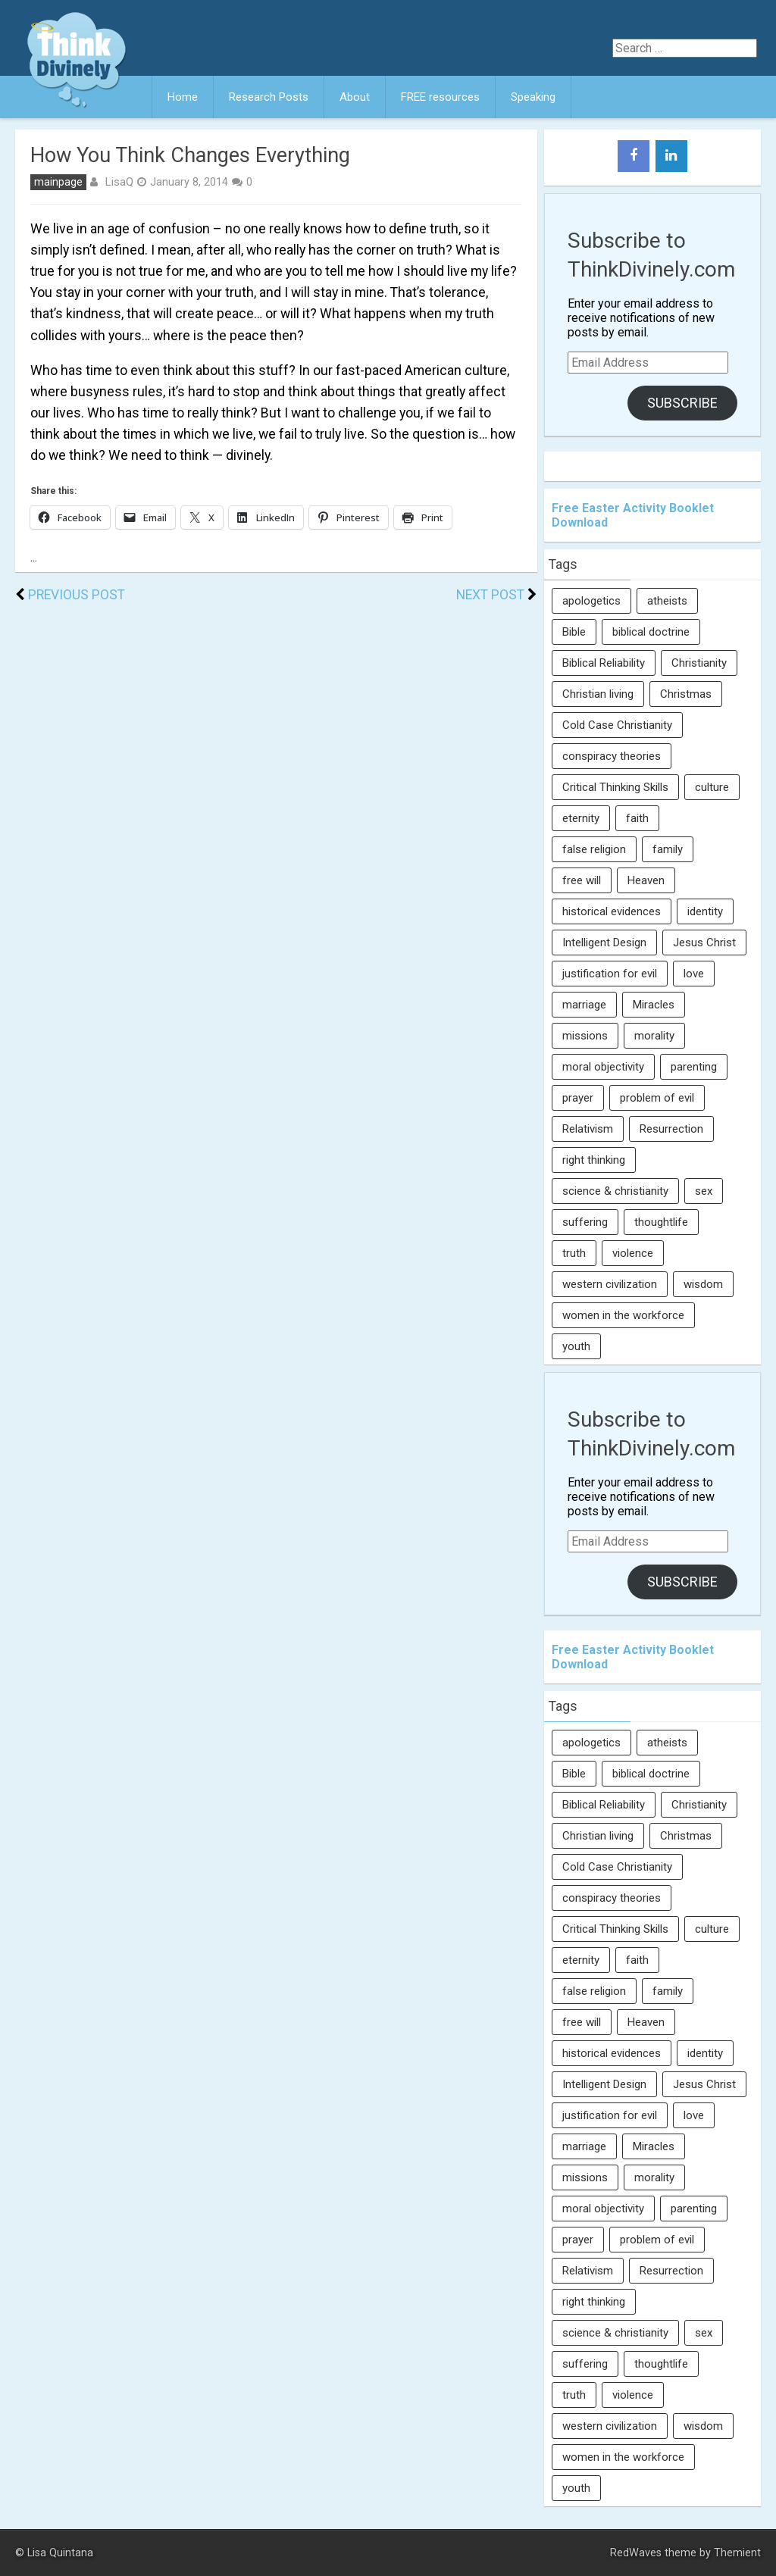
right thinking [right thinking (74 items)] (593, 1160)
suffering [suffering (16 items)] (585, 1222)
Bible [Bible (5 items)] (574, 632)
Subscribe (682, 403)
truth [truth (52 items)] (574, 1253)
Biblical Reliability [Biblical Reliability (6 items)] (603, 663)
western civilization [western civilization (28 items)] (609, 1284)
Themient (737, 2552)
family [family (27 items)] (667, 849)
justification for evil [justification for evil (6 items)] (609, 973)
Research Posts (268, 97)
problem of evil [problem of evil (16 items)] (657, 1098)
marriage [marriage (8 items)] (584, 1004)
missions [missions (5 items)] (585, 1036)
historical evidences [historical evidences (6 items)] (611, 911)
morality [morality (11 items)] (654, 1036)
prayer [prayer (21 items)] (577, 1098)
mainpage (58, 182)
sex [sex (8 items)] (703, 1191)
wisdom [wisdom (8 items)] (703, 1284)
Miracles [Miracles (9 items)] (653, 1004)
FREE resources (440, 97)
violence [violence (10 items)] (632, 1253)
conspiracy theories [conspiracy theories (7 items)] (611, 756)
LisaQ (119, 182)
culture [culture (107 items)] (712, 787)
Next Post (490, 594)
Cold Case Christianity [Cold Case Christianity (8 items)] (617, 725)
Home (182, 97)
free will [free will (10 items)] (581, 880)
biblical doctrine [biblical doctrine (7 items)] (651, 632)
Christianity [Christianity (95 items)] (699, 663)
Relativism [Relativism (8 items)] (587, 1129)
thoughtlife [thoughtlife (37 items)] (661, 1222)
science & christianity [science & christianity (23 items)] (615, 1191)
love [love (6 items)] (694, 973)
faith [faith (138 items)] (637, 818)
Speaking (533, 97)
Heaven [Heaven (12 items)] (646, 880)
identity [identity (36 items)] (705, 911)
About (355, 97)
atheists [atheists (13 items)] (667, 601)
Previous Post (76, 594)
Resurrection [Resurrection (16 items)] (671, 1129)
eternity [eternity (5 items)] (580, 818)
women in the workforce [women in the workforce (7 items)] (623, 1315)
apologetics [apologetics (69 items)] (591, 601)
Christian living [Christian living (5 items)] (598, 694)
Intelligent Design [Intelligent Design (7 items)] (604, 942)
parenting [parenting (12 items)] (694, 1067)
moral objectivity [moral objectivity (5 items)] (603, 1067)
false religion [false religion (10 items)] (594, 849)
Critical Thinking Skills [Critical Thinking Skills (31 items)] (615, 787)
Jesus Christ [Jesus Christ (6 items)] (704, 942)
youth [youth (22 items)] (576, 1346)
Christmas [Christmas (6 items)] (686, 694)
